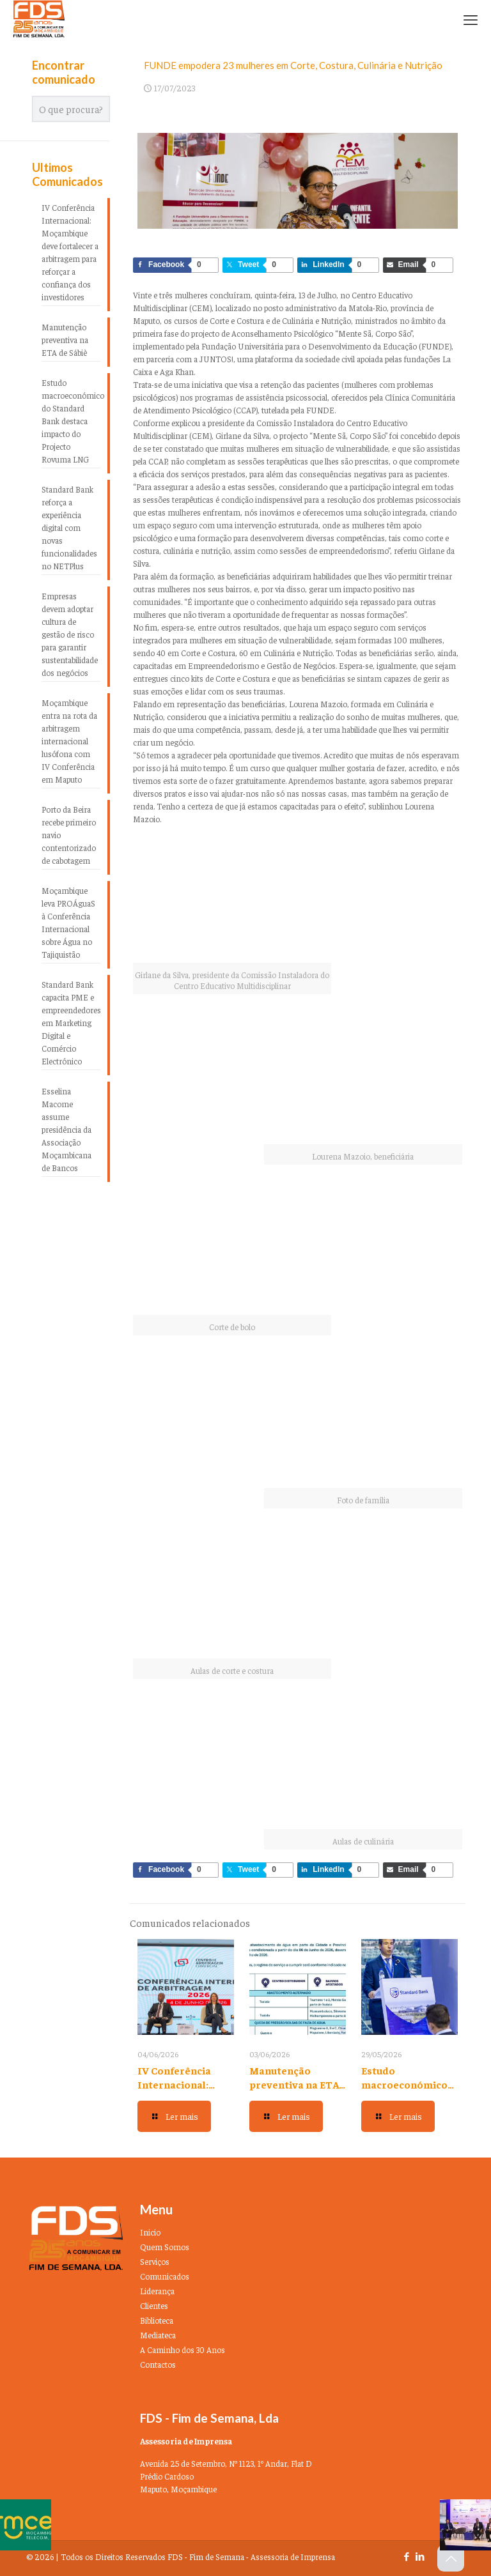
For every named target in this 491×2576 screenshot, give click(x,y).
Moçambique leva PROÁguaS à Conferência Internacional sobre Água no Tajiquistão (68, 922)
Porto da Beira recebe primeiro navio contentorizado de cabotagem (69, 835)
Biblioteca (156, 2320)
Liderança (157, 2290)
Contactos (158, 2364)
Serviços (154, 2261)
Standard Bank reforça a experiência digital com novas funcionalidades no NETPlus (69, 527)
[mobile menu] (470, 19)
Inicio (150, 2232)
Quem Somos (164, 2246)
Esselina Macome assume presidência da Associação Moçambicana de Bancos (66, 1129)
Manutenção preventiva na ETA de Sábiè (294, 2084)
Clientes (154, 2305)
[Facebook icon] (406, 2556)
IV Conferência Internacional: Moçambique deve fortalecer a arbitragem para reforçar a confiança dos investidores (70, 252)
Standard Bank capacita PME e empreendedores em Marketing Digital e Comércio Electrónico (71, 1022)
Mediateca (158, 2334)
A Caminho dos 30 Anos (182, 2349)
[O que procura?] (71, 109)
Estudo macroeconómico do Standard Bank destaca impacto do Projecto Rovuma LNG (71, 420)
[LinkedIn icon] (420, 2556)
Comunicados (164, 2276)
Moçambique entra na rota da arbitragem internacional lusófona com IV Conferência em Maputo (69, 741)
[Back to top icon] (450, 2558)
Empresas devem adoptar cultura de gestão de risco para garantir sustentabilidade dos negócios (70, 634)
